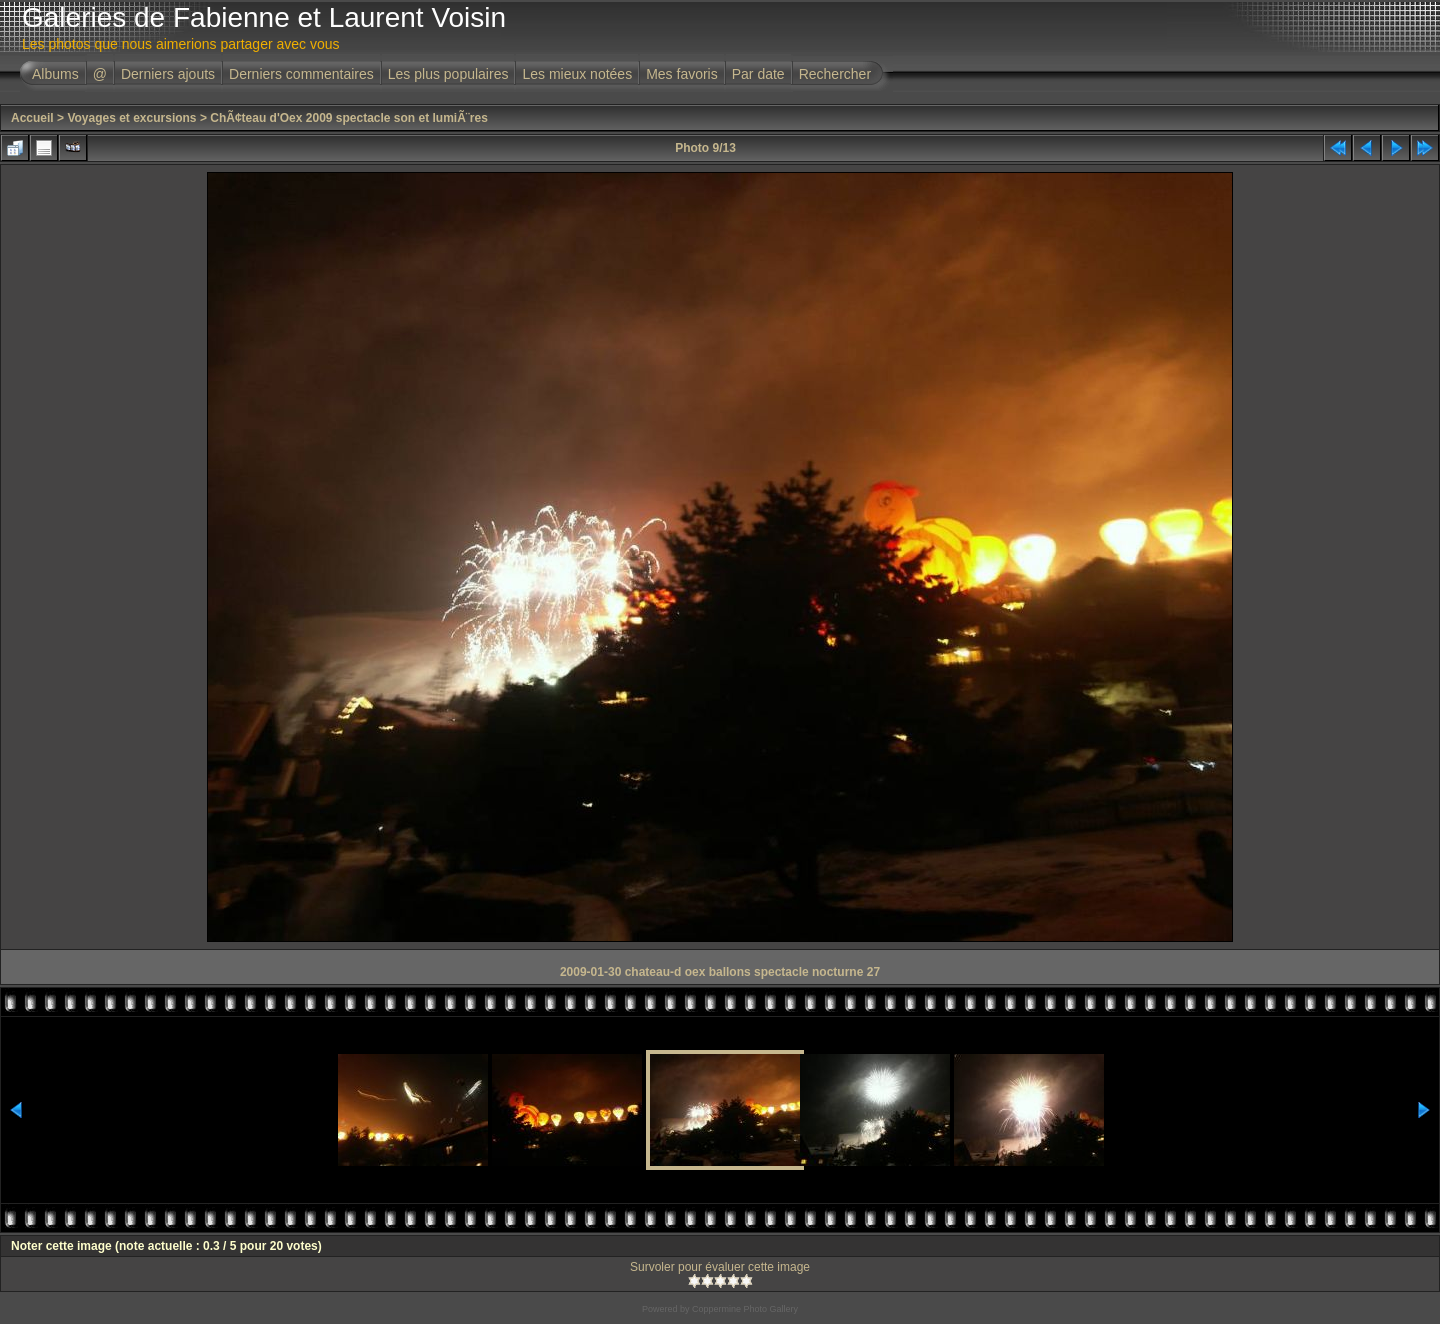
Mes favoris (682, 74)
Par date (758, 74)
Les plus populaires (448, 74)
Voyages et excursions (131, 118)
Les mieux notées (577, 74)
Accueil (32, 118)
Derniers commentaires (301, 74)
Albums (55, 74)
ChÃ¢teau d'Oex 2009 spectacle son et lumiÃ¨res (349, 118)
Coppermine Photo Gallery (745, 1309)
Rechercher (835, 74)
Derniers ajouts (168, 74)
